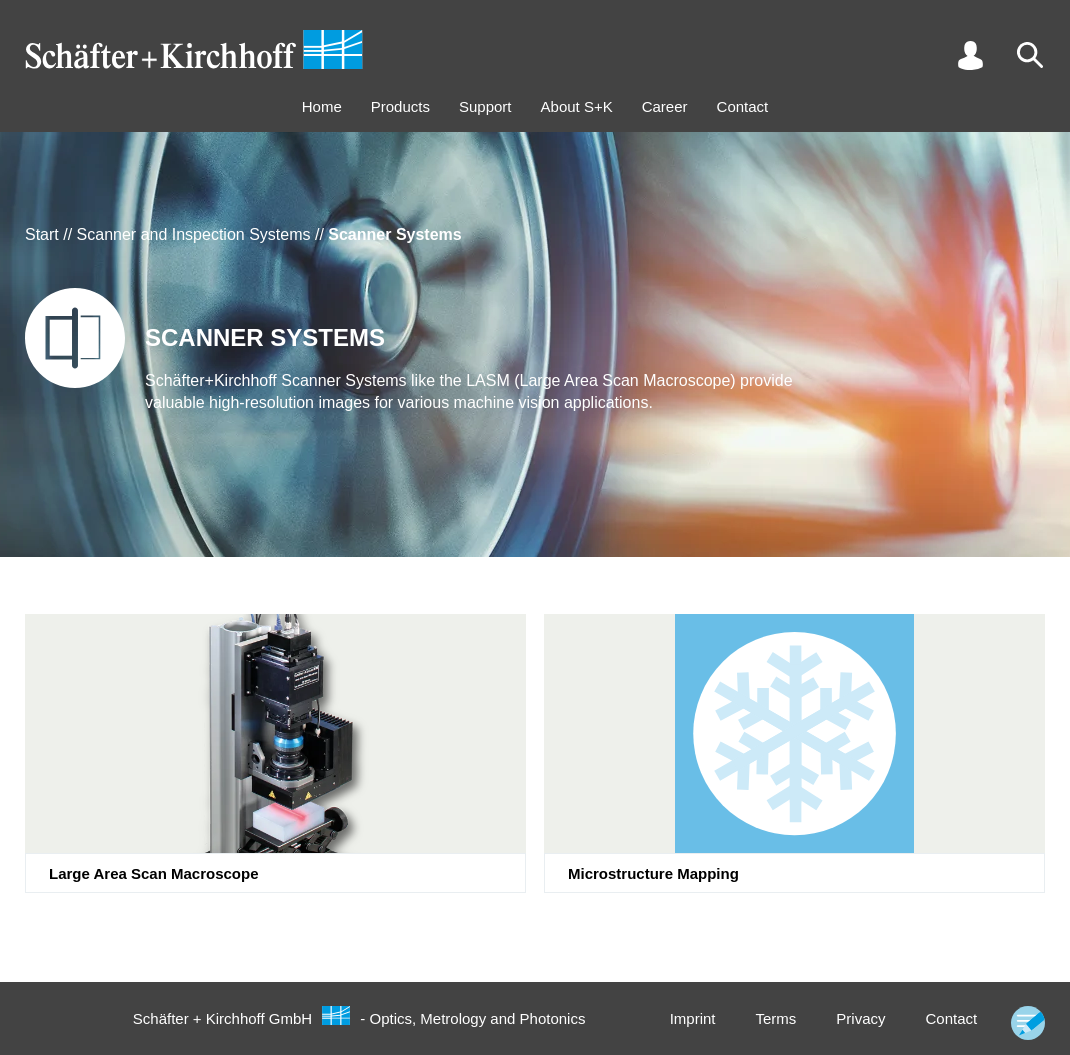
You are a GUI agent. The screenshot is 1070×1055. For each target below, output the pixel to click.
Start (42, 234)
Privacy (860, 1018)
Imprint (693, 1018)
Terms (775, 1018)
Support (485, 106)
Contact (743, 106)
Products (400, 106)
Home (322, 106)
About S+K (577, 106)
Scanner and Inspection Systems (194, 234)
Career (665, 106)
